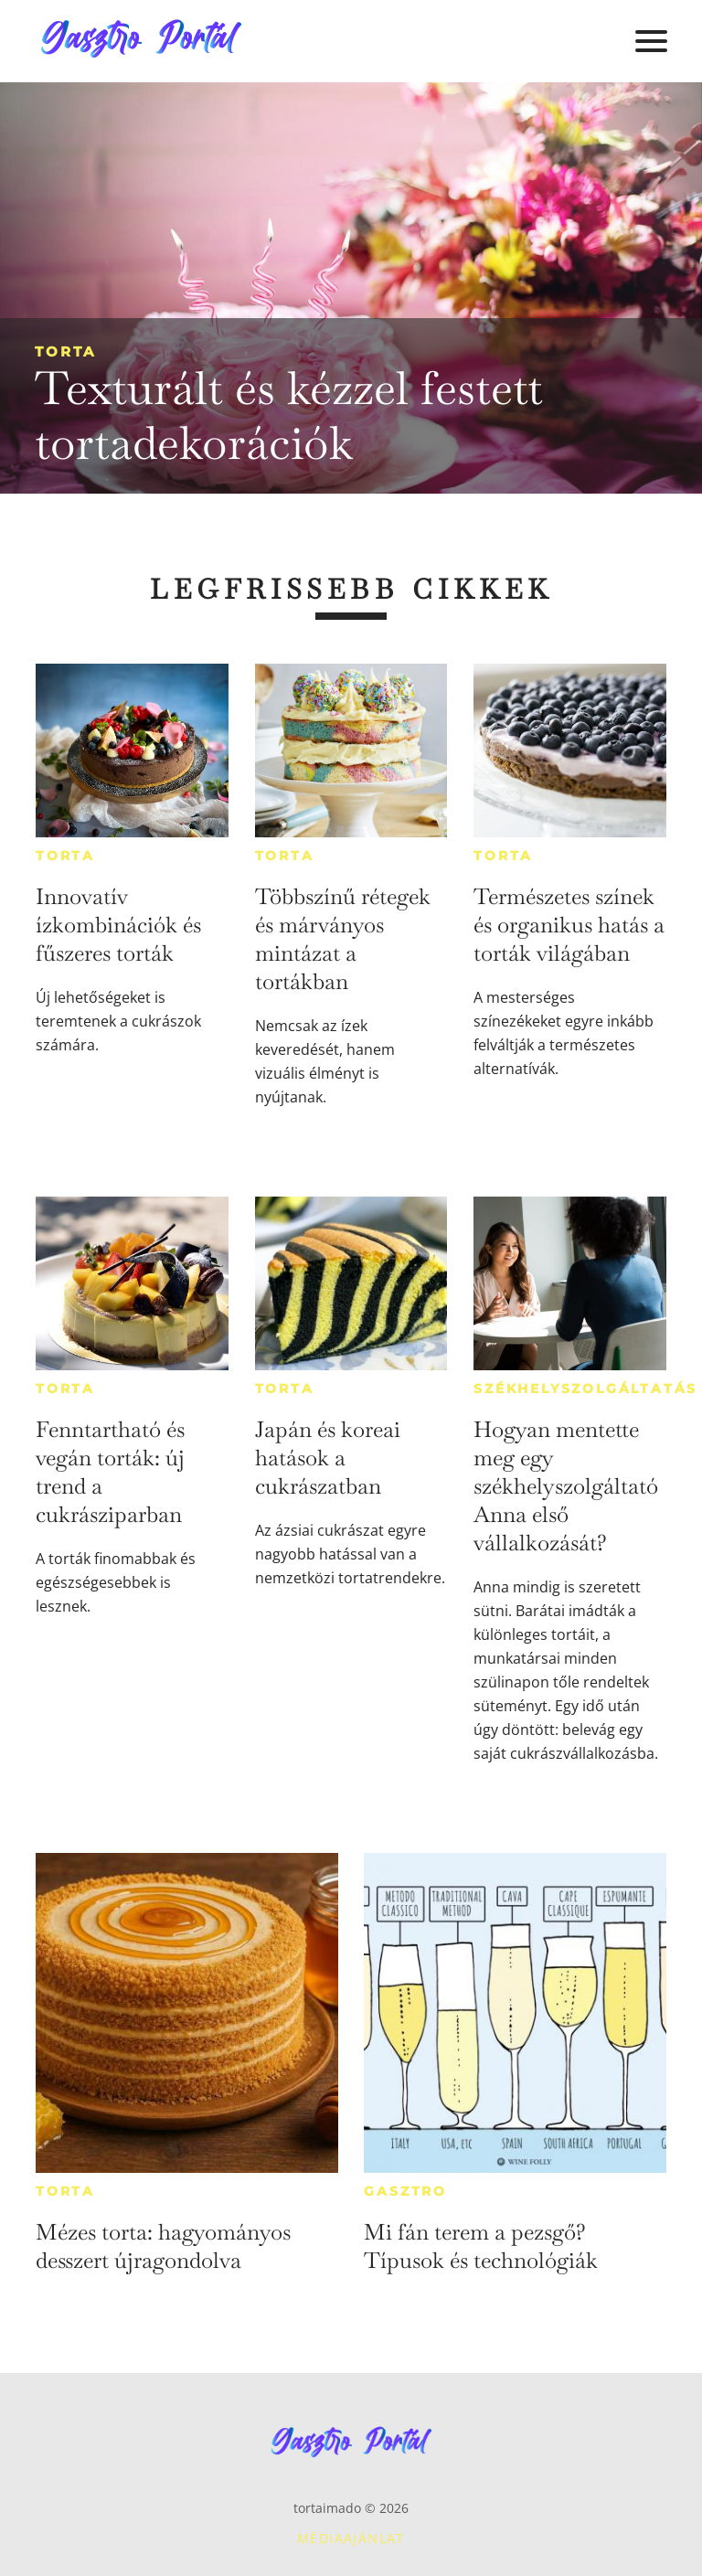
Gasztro (405, 2191)
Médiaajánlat (351, 2538)
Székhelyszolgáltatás (585, 1388)
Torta (65, 351)
